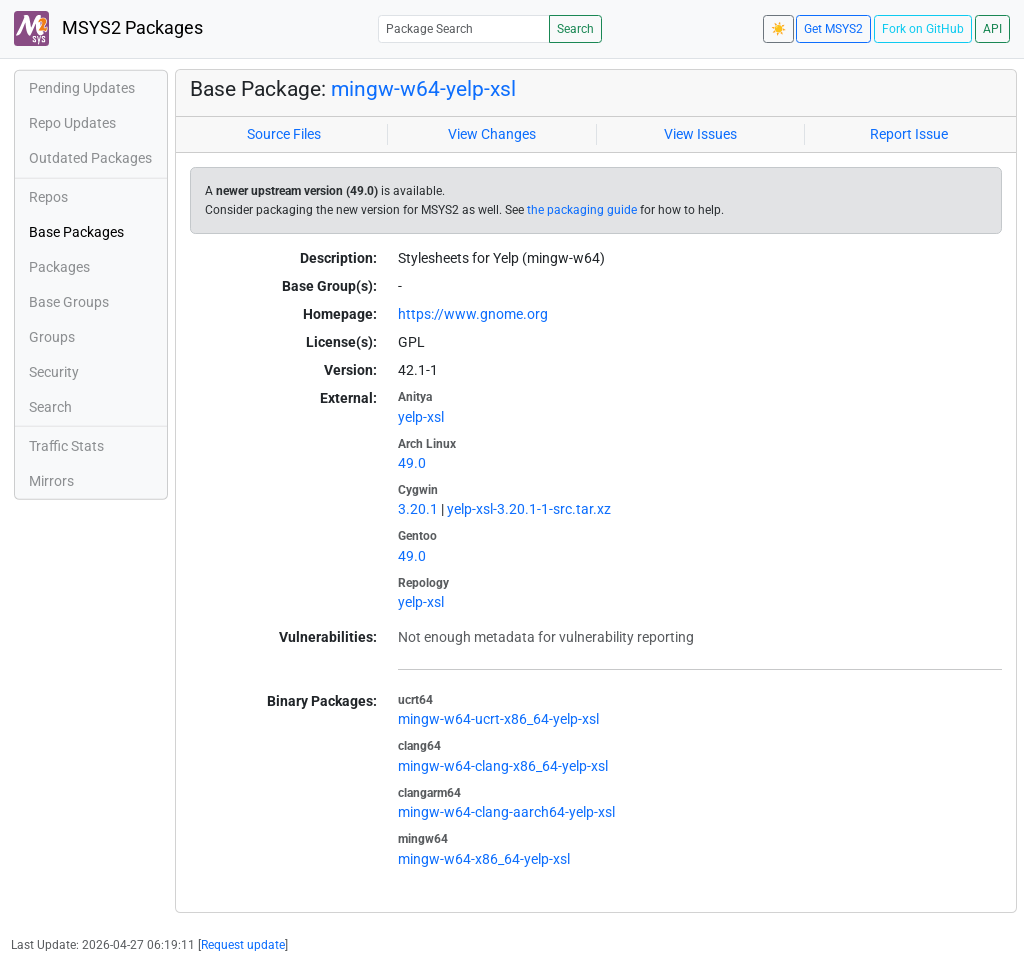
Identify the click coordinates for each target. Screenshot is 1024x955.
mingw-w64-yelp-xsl (423, 89)
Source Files (284, 134)
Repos (48, 197)
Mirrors (51, 481)
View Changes (492, 134)
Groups (52, 337)
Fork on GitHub (923, 29)
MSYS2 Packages (108, 28)
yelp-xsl (421, 417)
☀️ (778, 29)
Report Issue (909, 134)
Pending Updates (82, 88)
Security (54, 372)
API (992, 29)
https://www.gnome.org (473, 314)
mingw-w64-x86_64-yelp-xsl (484, 859)
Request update (243, 945)
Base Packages (76, 232)
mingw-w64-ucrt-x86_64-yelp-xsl (498, 719)
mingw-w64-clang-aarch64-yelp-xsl (506, 812)
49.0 (412, 463)
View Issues (700, 134)
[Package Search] (464, 28)
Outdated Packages (90, 158)
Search (575, 29)
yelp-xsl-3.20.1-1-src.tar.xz (529, 509)
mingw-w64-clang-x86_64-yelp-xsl (503, 766)
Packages (59, 267)
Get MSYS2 (833, 29)
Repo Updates (72, 123)
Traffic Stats (66, 446)
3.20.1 (418, 509)
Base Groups (69, 302)
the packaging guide (582, 210)
